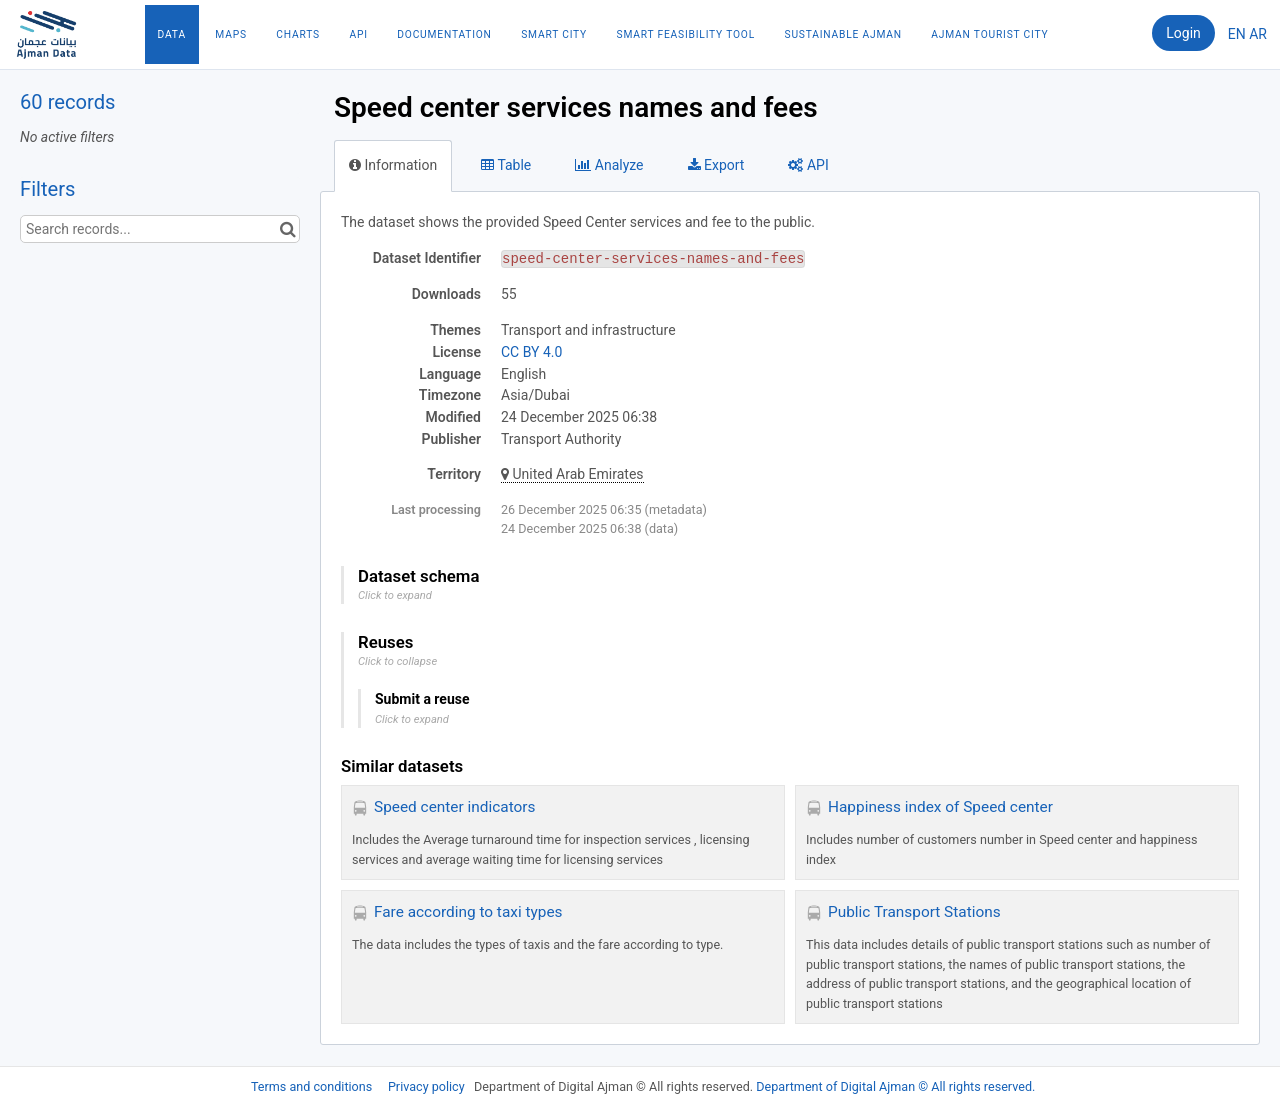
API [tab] (808, 165)
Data (172, 34)
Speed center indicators (454, 807)
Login (1183, 33)
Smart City (554, 34)
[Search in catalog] (287, 229)
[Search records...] (160, 229)
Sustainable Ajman (843, 34)
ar (1258, 34)
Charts (298, 34)
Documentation (444, 34)
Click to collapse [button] (397, 661)
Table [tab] (506, 165)
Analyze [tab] (609, 165)
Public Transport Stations (914, 912)
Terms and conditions (313, 1086)
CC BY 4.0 (531, 352)
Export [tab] (716, 165)
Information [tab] (393, 165)
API (358, 34)
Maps (230, 34)
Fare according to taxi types (468, 912)
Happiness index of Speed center (940, 807)
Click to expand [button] (395, 595)
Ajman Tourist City (989, 34)
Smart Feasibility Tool (686, 34)
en (1237, 34)
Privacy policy (428, 1086)
